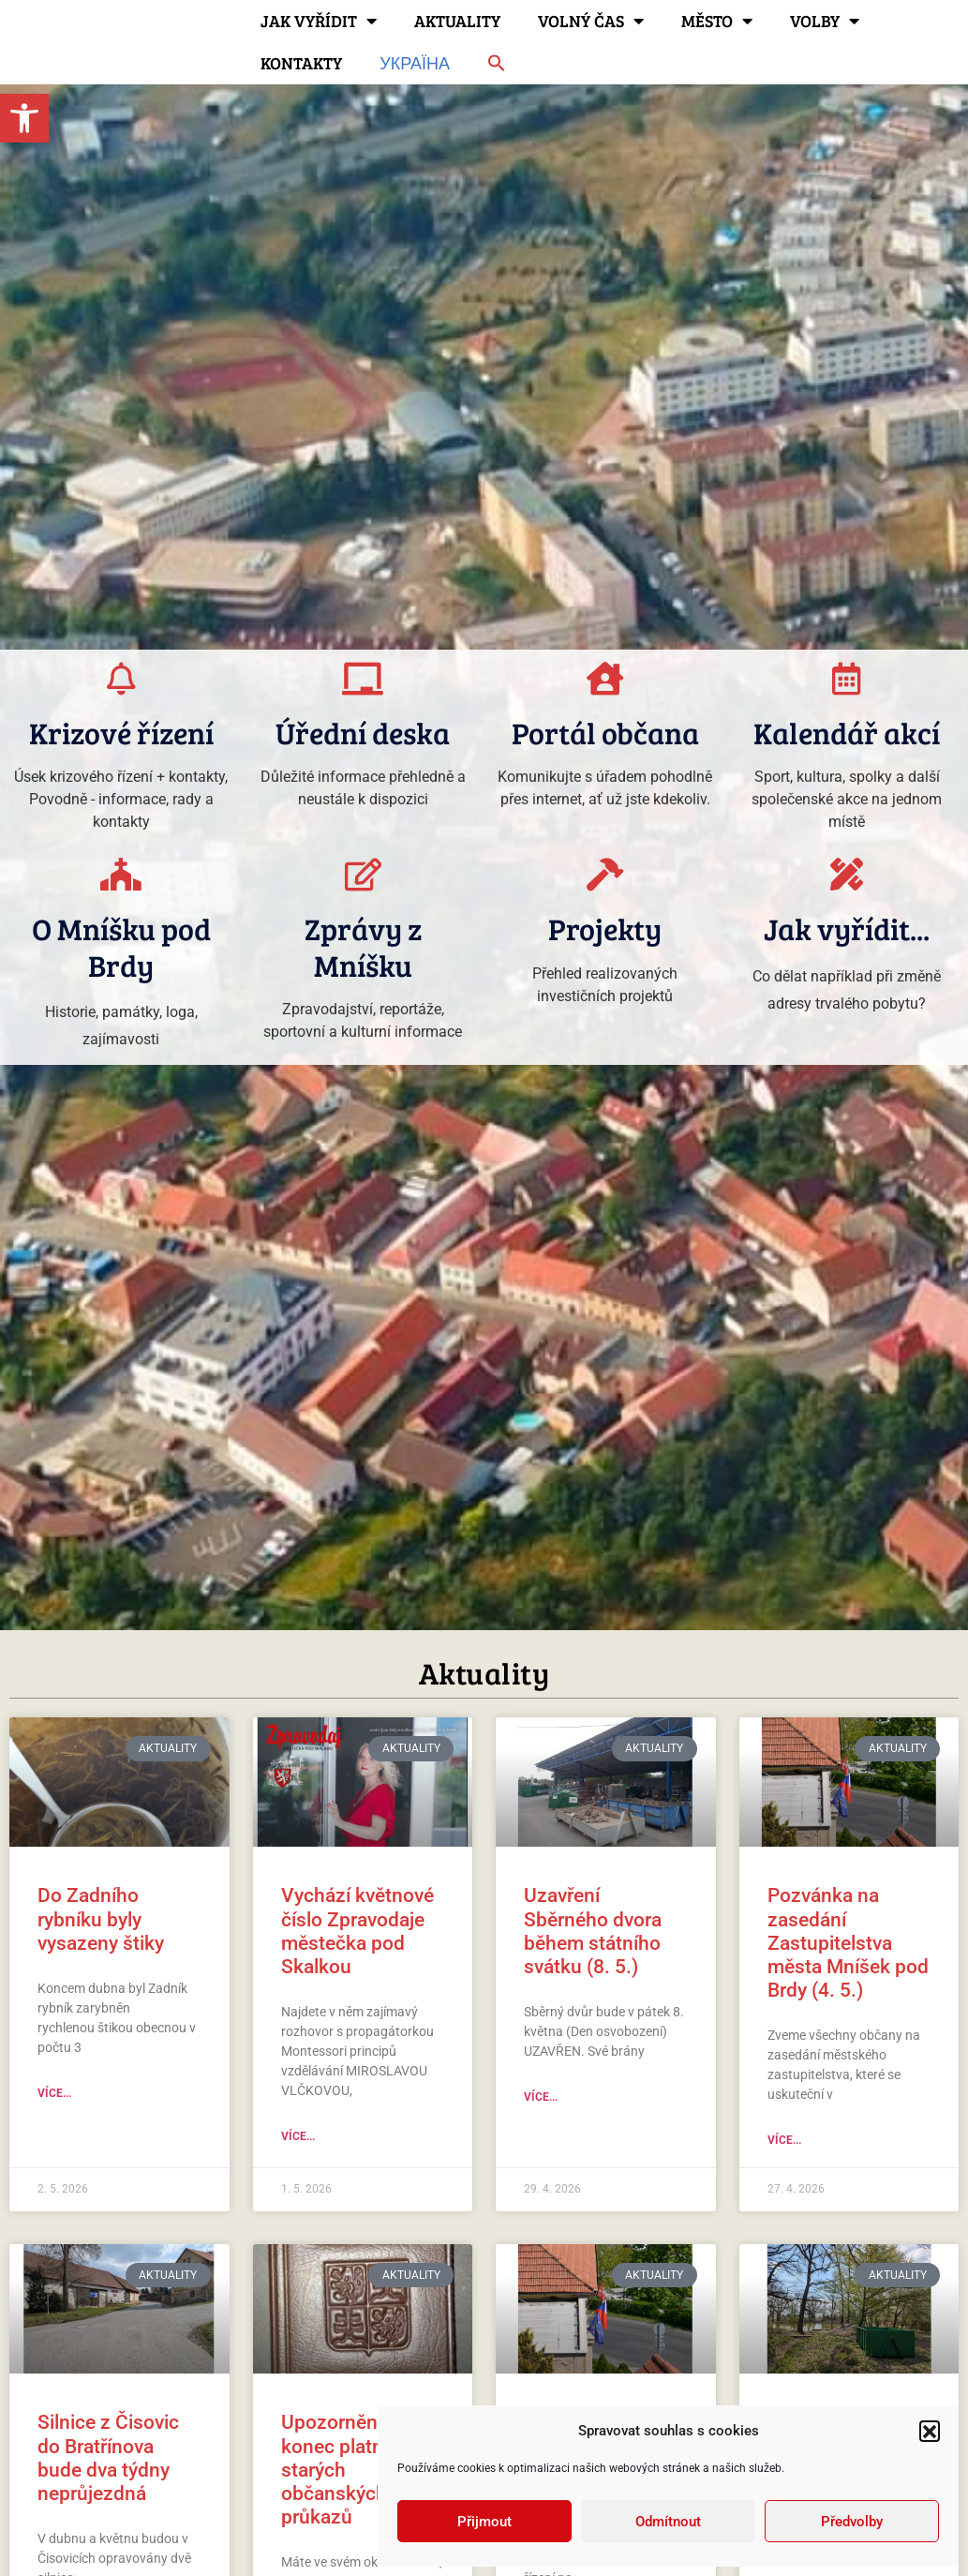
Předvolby (852, 2521)
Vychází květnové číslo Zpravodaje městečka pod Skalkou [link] (357, 1931)
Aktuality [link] (457, 20)
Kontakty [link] (301, 63)
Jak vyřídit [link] (319, 20)
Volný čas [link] (591, 20)
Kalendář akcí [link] (846, 732)
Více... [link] (54, 2093)
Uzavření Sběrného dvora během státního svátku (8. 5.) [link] (593, 1931)
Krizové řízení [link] (121, 732)
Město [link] (716, 20)
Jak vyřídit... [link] (847, 928)
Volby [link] (824, 20)
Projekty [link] (605, 928)
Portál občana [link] (605, 732)
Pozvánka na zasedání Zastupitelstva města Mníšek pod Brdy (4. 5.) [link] (848, 1942)
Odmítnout (668, 2521)
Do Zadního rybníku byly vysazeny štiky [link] (100, 1919)
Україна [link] (415, 63)
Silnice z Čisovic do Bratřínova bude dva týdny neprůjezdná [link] (108, 2458)
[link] (24, 118)
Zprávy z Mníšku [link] (363, 946)
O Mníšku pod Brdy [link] (121, 946)
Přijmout (484, 2521)
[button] (929, 2430)
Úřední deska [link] (363, 732)
